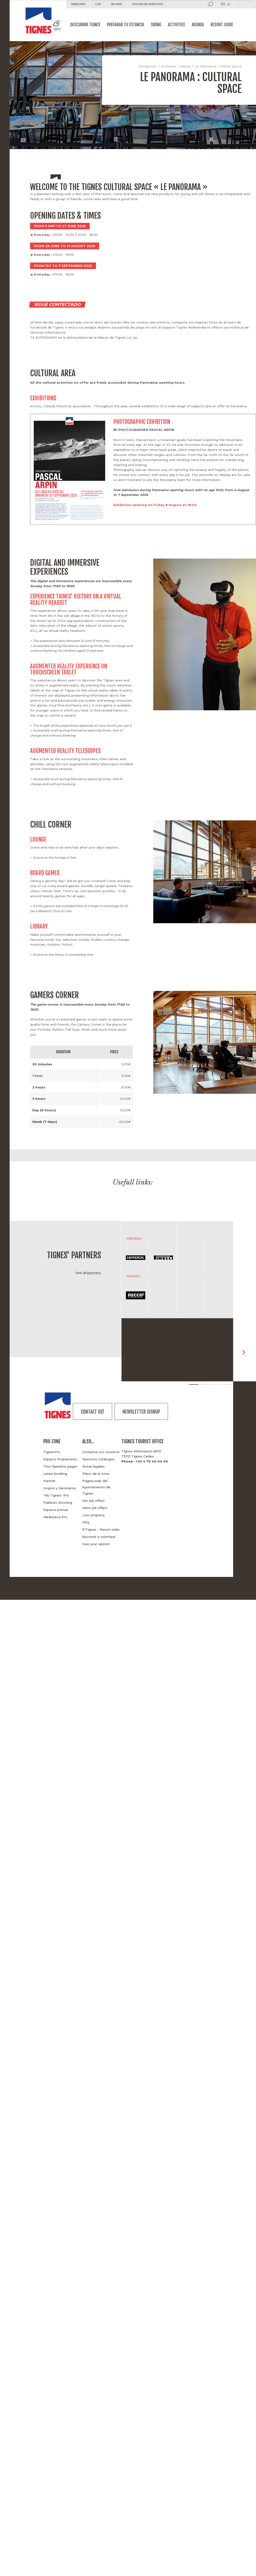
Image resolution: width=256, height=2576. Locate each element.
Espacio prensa (55, 1510)
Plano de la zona (95, 1474)
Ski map (116, 4)
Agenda (198, 24)
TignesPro (51, 1452)
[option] (55, 1196)
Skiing (156, 24)
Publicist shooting (57, 1502)
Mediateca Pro (55, 1517)
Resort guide (222, 24)
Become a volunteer (99, 1537)
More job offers (94, 1508)
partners (94, 1273)
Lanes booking (55, 1474)
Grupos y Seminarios (59, 1488)
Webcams (78, 4)
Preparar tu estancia (125, 24)
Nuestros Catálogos (98, 1459)
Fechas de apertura (147, 4)
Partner (49, 1481)
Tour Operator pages (60, 1466)
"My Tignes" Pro (56, 1495)
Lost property (93, 1515)
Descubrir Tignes (85, 24)
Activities (176, 24)
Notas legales (93, 1466)
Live (98, 4)
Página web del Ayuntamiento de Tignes (96, 1487)
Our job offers (93, 1500)
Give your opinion (96, 1544)
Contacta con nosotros (101, 1452)
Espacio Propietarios (60, 1459)
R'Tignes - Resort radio (101, 1529)
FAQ (86, 1522)
